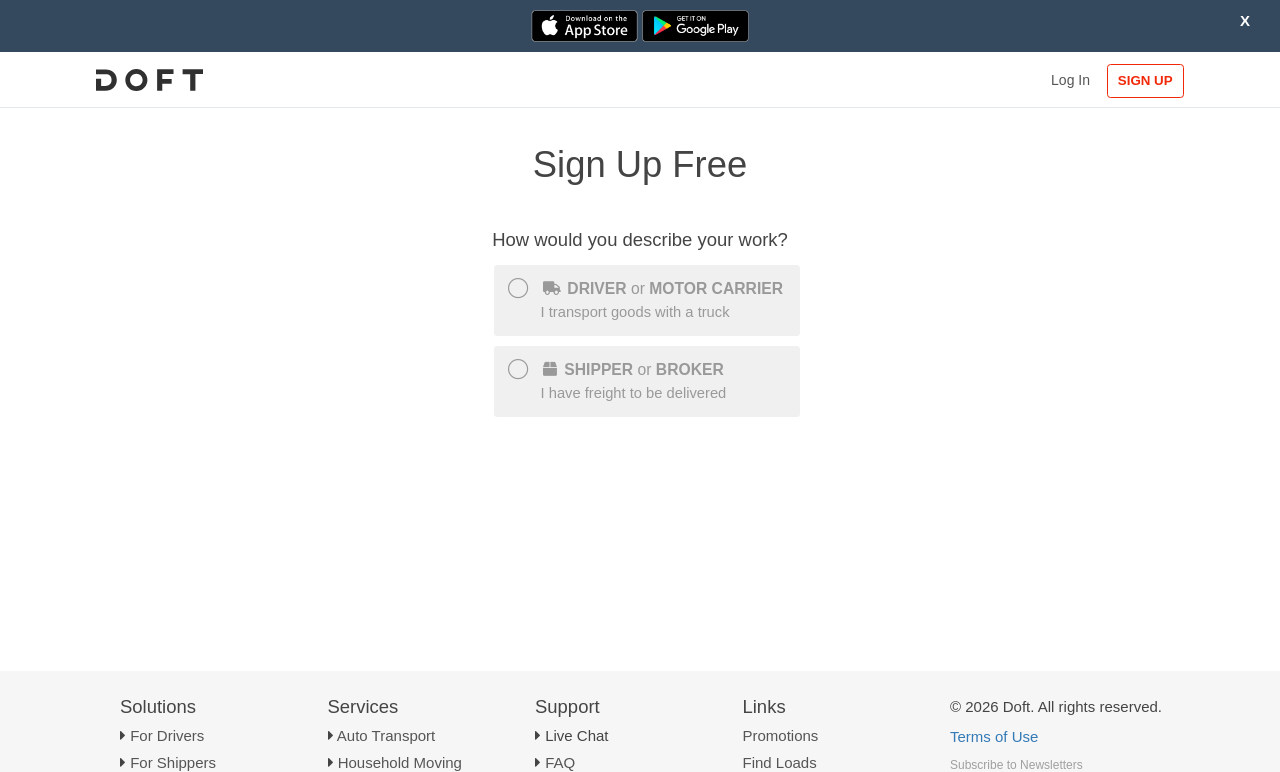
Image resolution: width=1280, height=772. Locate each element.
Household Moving (400, 762)
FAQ (560, 762)
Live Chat (576, 735)
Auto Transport (386, 735)
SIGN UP (1145, 80)
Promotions (781, 735)
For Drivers (167, 735)
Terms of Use (994, 736)
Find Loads (780, 762)
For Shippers (173, 762)
